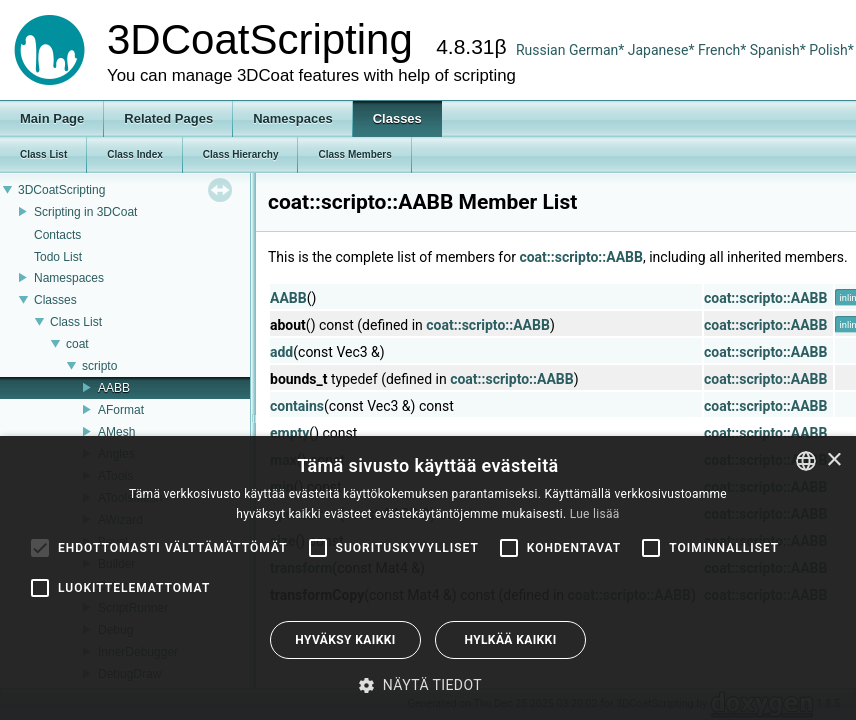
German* (598, 50)
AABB (114, 388)
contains (297, 406)
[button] (428, 685)
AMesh (116, 432)
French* (724, 50)
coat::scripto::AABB (581, 257)
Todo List (58, 257)
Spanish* (778, 50)
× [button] (833, 460)
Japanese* (663, 50)
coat (77, 344)
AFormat (121, 410)
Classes (55, 300)
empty (289, 433)
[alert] (428, 578)
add (281, 352)
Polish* (831, 50)
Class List (76, 322)
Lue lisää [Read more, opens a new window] (595, 514)
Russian (541, 50)
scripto (99, 366)
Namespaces (69, 278)
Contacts (57, 235)
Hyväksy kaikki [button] (345, 640)
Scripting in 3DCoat (85, 212)
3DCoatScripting (61, 190)
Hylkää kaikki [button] (510, 640)
